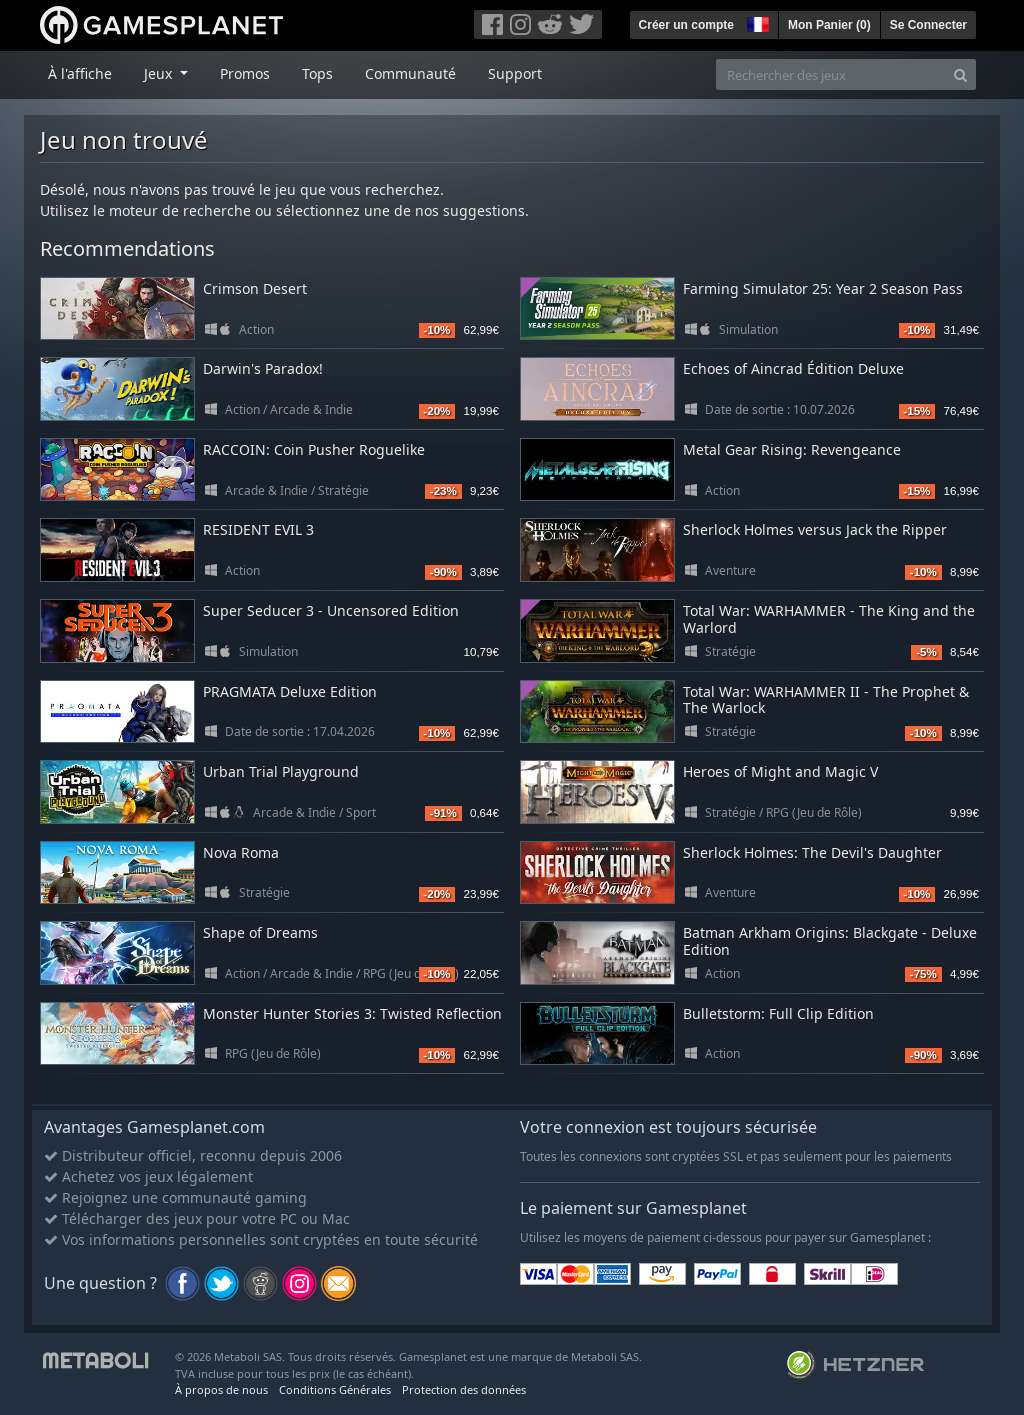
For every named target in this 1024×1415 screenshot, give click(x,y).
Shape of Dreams (260, 932)
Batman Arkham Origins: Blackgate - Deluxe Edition (830, 941)
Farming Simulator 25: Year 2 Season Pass (823, 288)
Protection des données (464, 1389)
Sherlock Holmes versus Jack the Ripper (815, 529)
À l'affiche (80, 73)
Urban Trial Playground (281, 771)
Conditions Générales (335, 1389)
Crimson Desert (255, 288)
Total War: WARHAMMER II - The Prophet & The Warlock (826, 700)
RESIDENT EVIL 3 (258, 529)
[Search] (960, 74)
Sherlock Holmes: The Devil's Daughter (812, 852)
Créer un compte (686, 25)
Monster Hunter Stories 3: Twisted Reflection (352, 1013)
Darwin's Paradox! (263, 368)
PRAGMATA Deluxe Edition (290, 691)
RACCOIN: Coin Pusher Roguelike (314, 449)
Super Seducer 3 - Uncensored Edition (331, 610)
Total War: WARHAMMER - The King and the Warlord (829, 619)
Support (515, 73)
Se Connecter (928, 25)
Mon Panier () (829, 25)
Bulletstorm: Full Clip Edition (778, 1013)
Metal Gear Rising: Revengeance (792, 449)
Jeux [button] (160, 73)
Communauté (410, 73)
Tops (317, 73)
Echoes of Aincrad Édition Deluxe (793, 368)
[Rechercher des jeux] (831, 74)
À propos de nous (221, 1389)
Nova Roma (241, 852)
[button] (756, 22)
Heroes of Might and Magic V (780, 771)
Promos (245, 73)
